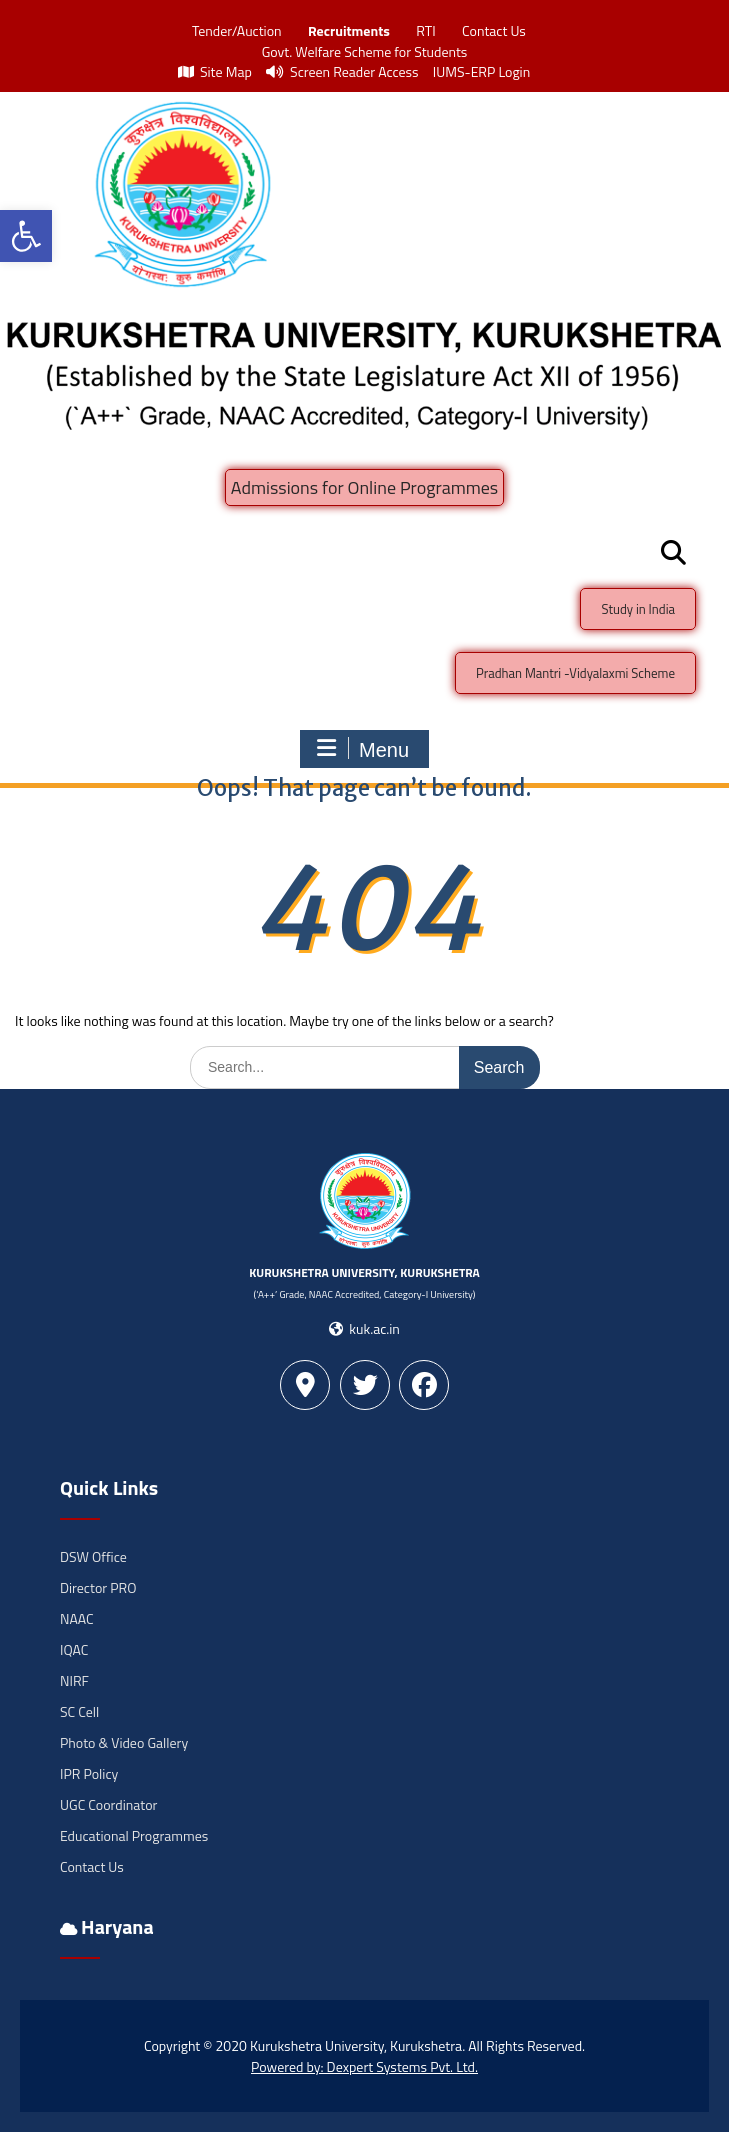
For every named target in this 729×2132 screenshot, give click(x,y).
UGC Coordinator (108, 1804)
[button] (26, 236)
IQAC (74, 1649)
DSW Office (93, 1556)
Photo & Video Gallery (124, 1742)
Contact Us (494, 30)
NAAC (77, 1618)
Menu (362, 749)
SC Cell (79, 1711)
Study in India (638, 609)
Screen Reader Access (342, 71)
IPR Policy (89, 1773)
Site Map (215, 71)
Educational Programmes (134, 1835)
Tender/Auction (236, 30)
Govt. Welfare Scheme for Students (365, 51)
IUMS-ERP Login (482, 71)
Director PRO (98, 1587)
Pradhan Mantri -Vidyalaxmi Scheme (575, 673)
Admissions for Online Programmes (364, 487)
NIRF (74, 1680)
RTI (425, 30)
